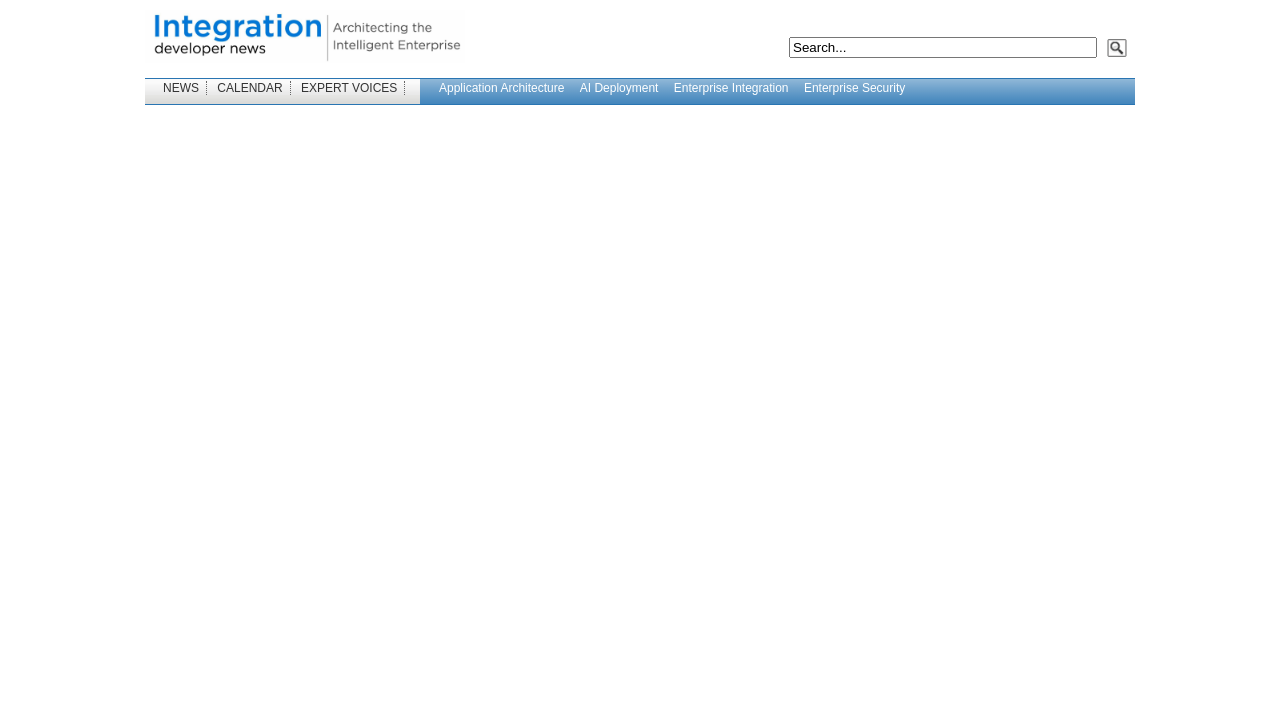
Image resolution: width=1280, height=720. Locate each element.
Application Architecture (501, 88)
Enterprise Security (854, 88)
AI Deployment (619, 88)
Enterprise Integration (731, 88)
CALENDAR (249, 88)
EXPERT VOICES (349, 88)
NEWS (181, 88)
